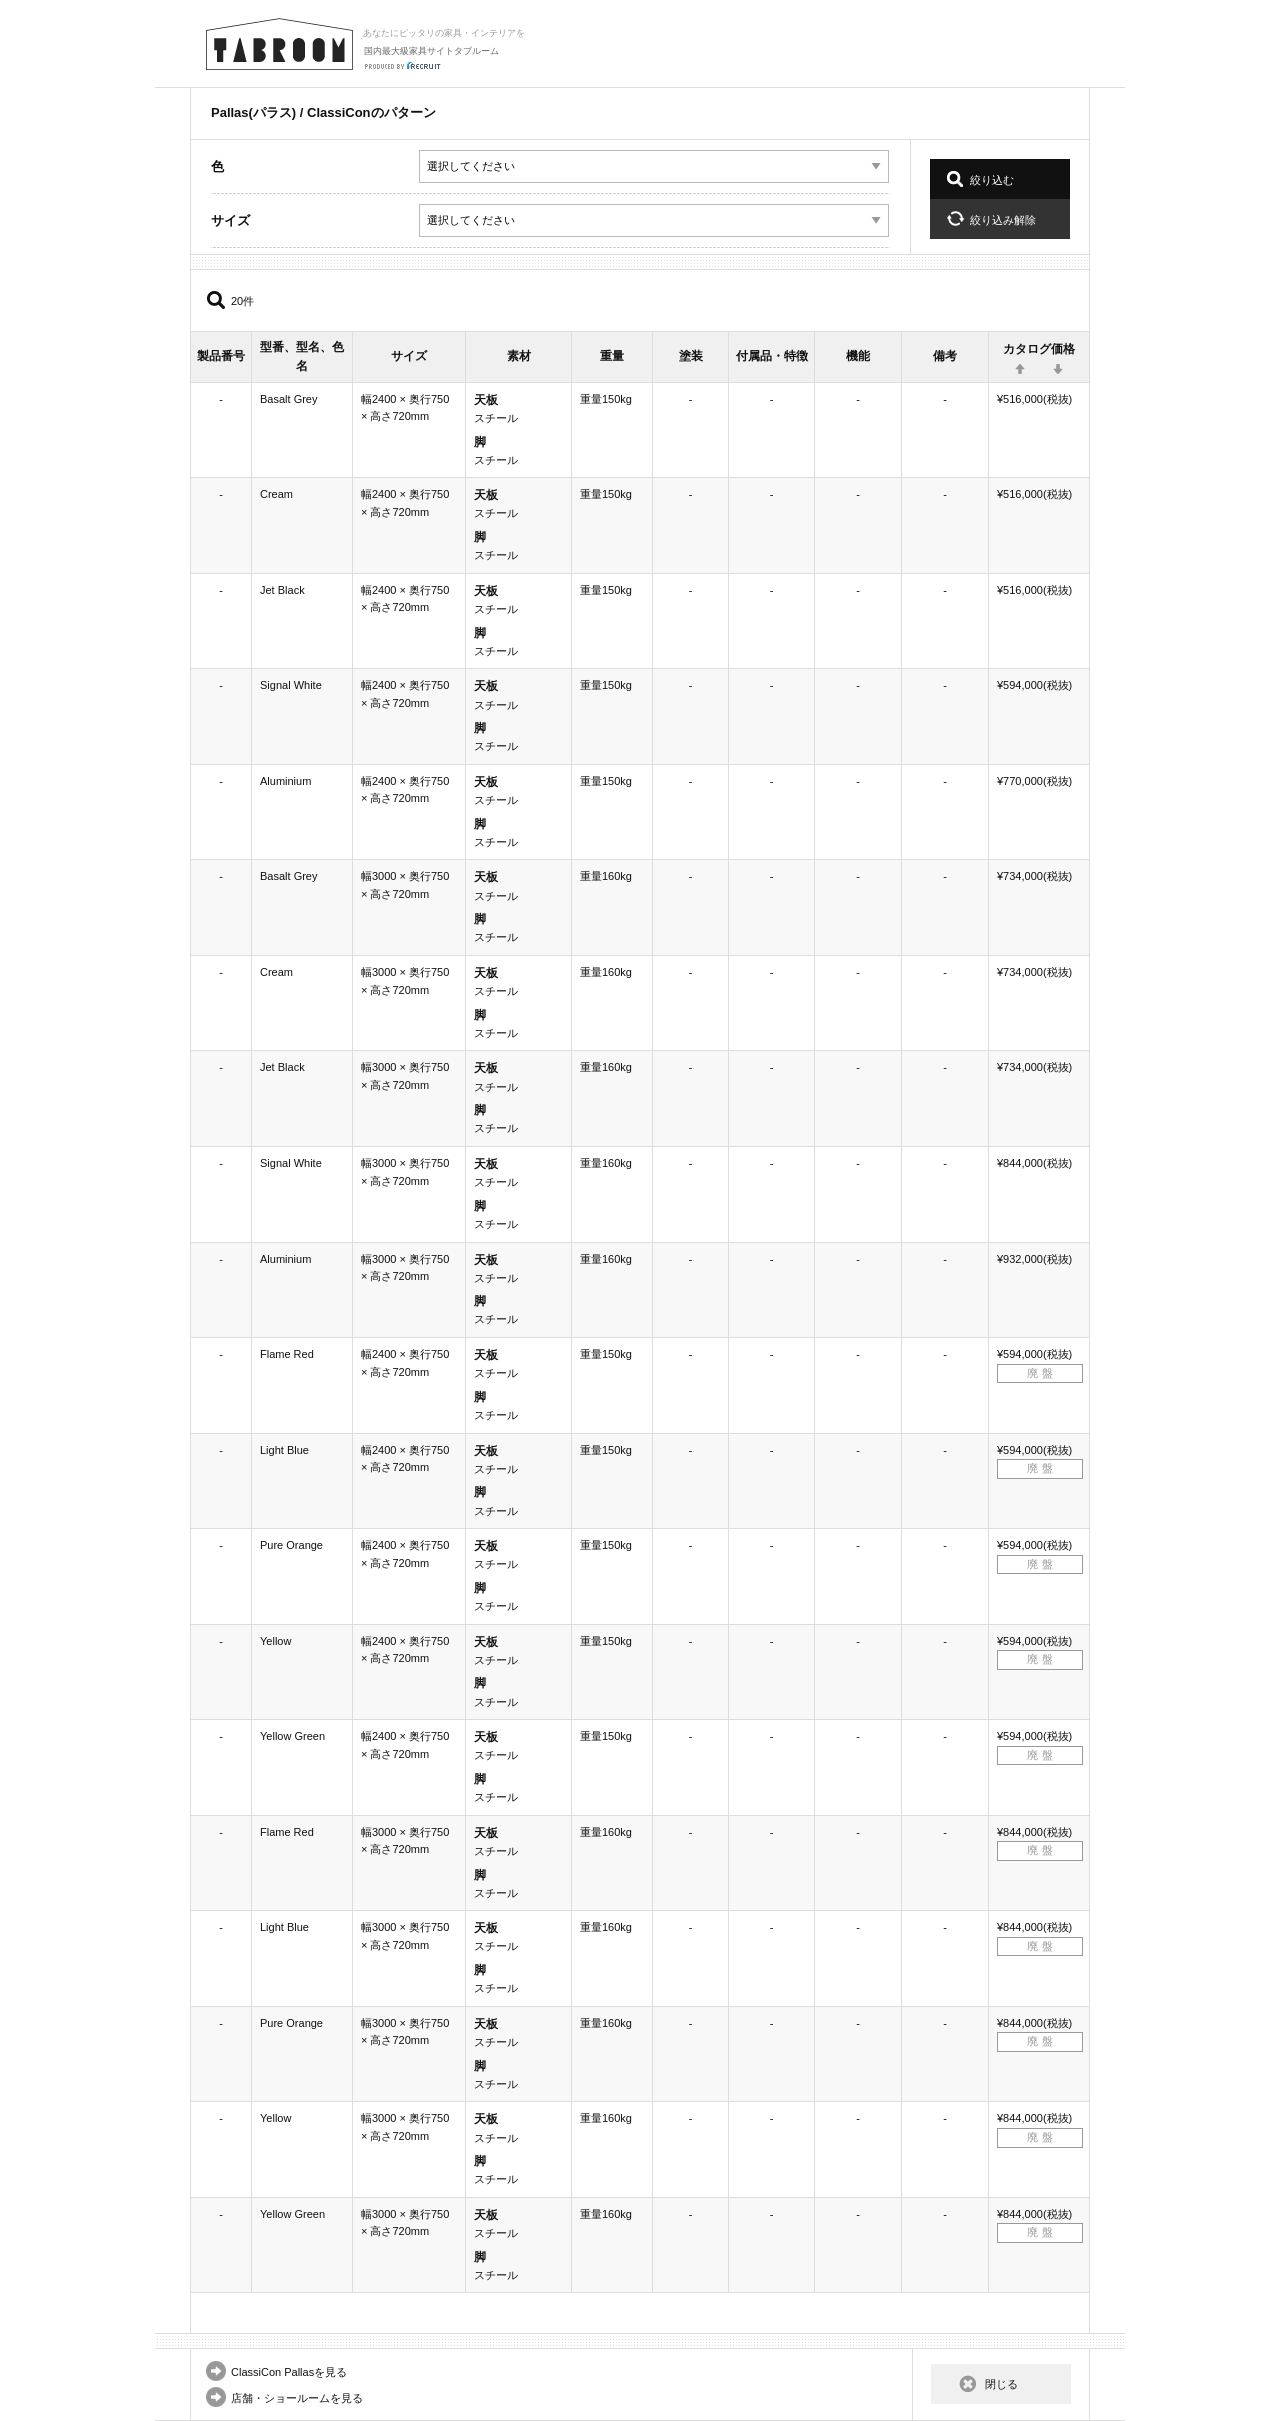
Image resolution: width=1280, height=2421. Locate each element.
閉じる (1001, 2384)
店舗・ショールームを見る (297, 2398)
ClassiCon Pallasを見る (289, 2372)
